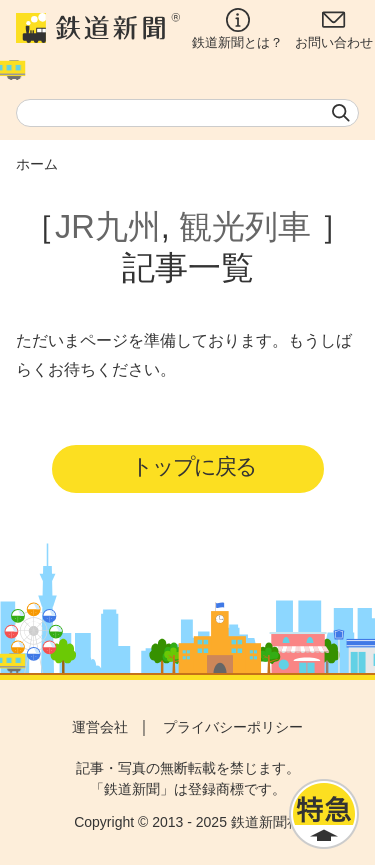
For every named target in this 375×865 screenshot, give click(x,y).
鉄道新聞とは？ (237, 29)
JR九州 (108, 226)
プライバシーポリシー (233, 727)
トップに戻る (193, 466)
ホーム (37, 164)
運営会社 (100, 727)
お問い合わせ (334, 29)
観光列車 (245, 226)
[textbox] (187, 113)
